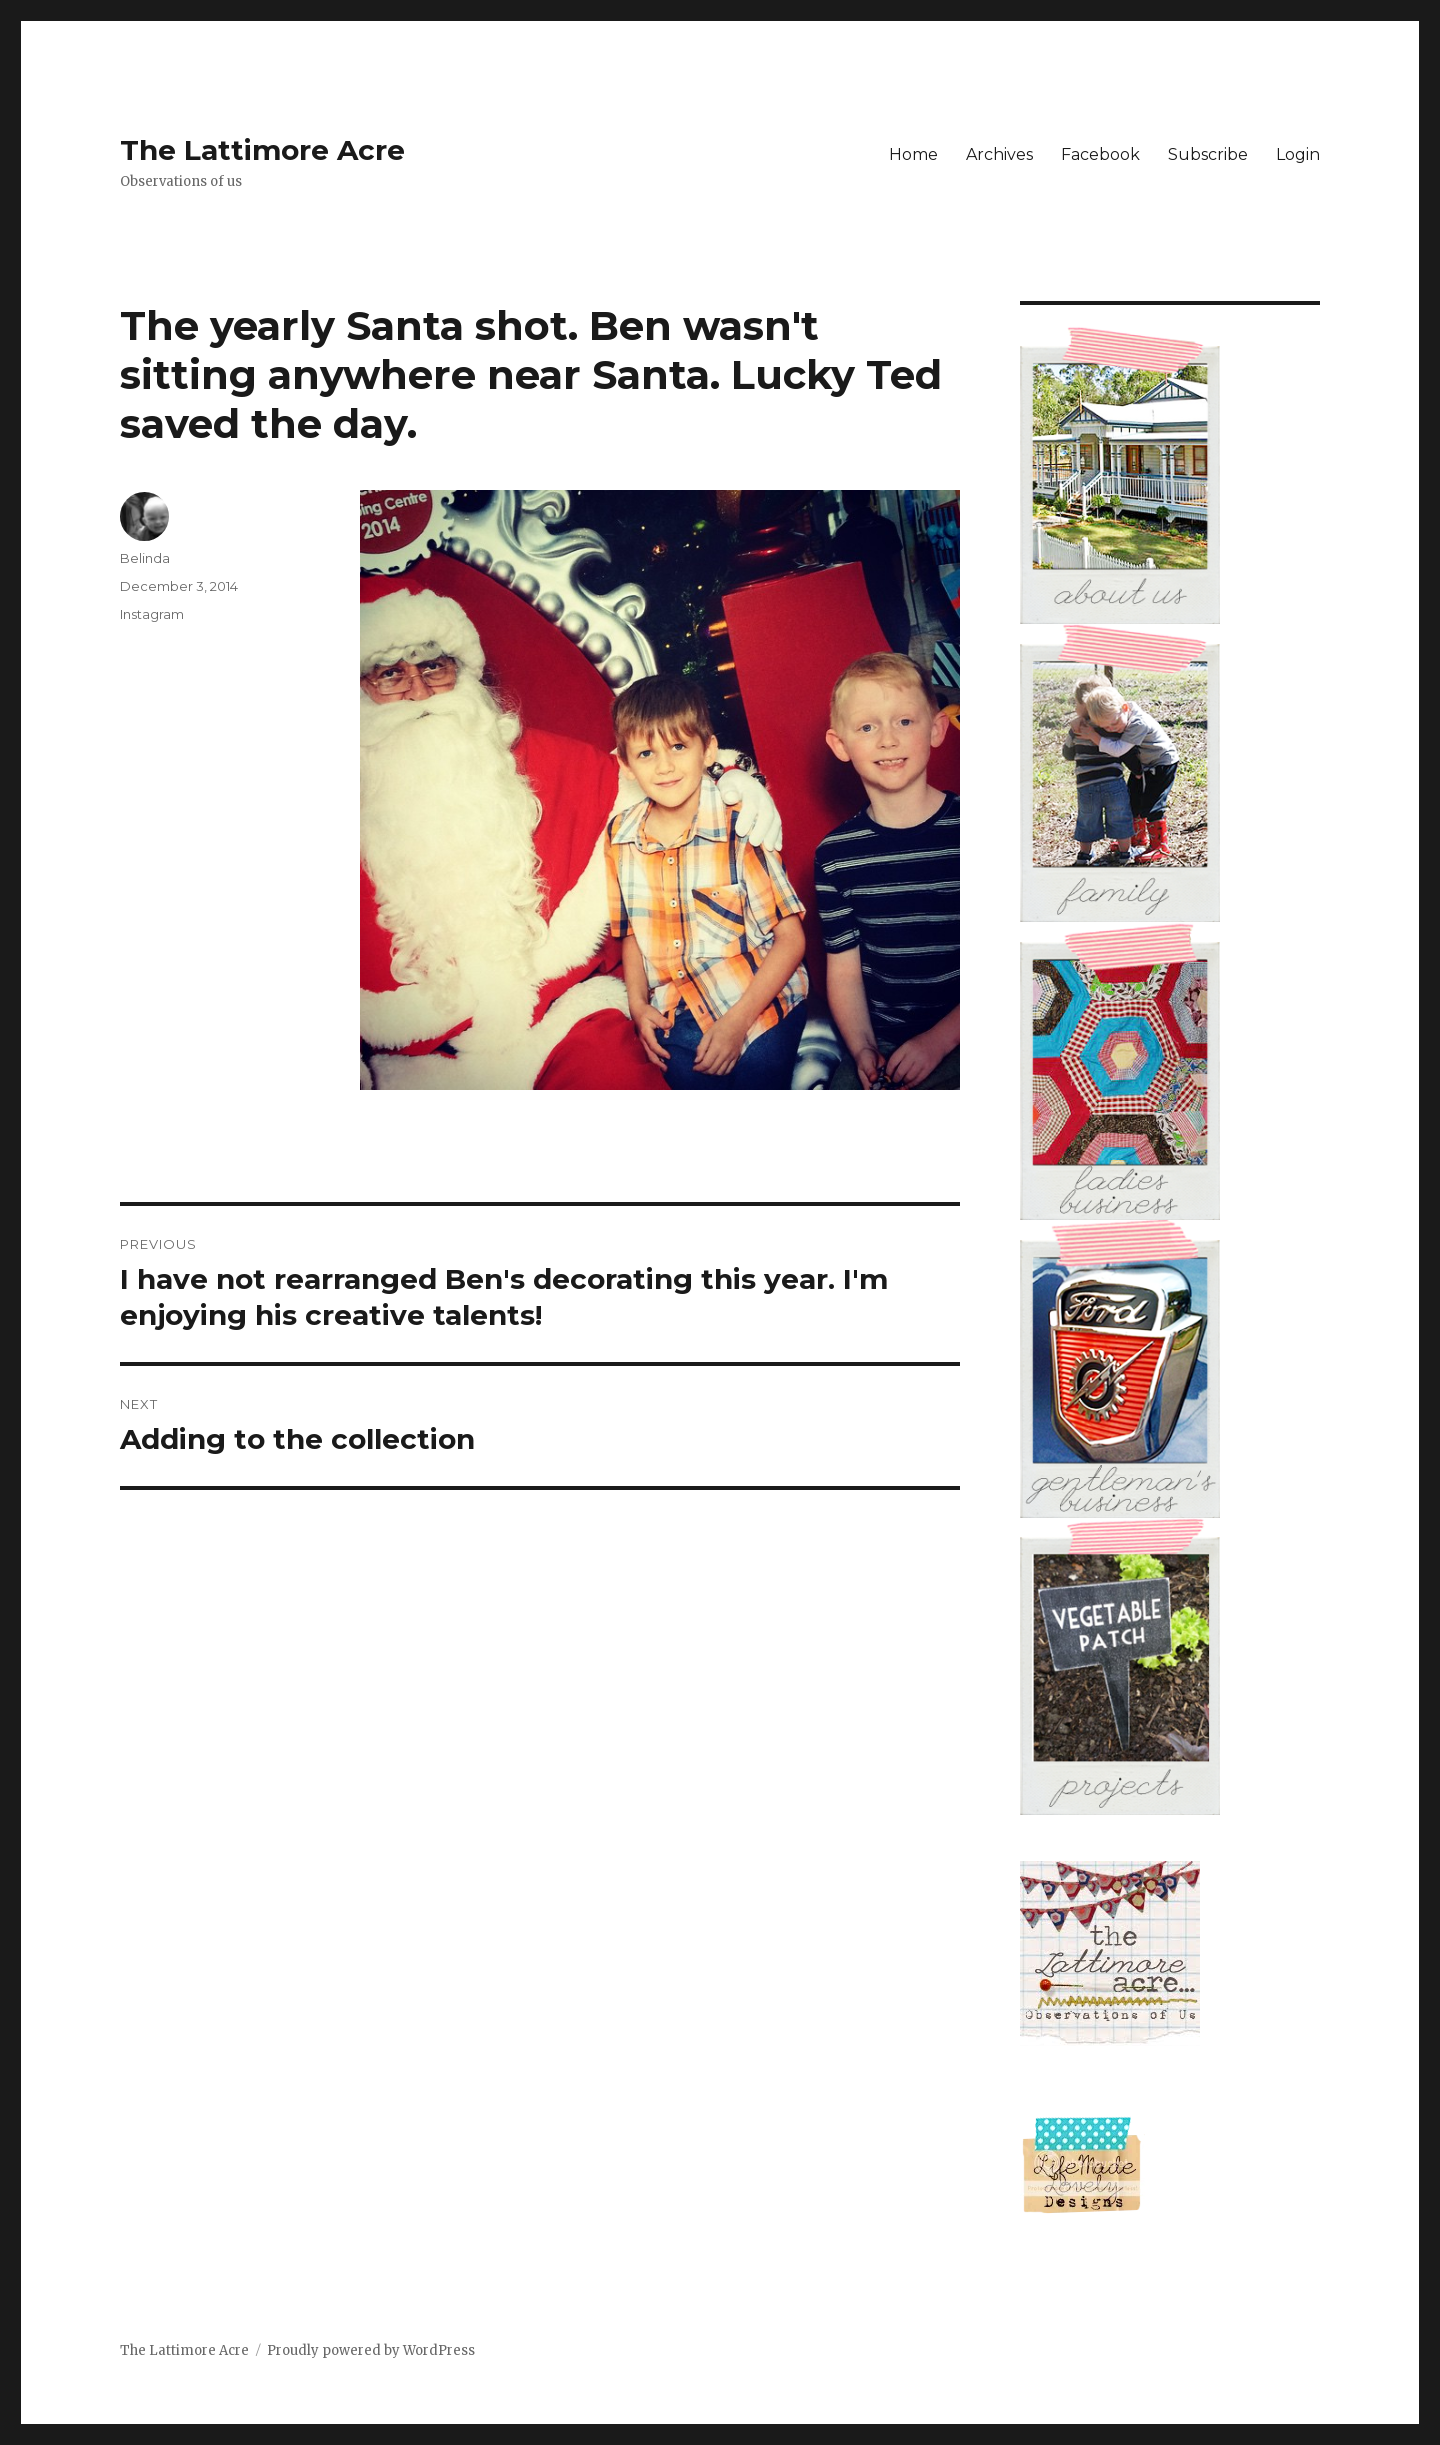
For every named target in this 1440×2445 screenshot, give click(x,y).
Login (1298, 154)
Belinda (145, 558)
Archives (999, 154)
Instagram (152, 614)
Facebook (1100, 154)
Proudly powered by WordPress (371, 2350)
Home (913, 154)
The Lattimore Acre (262, 150)
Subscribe (1208, 154)
